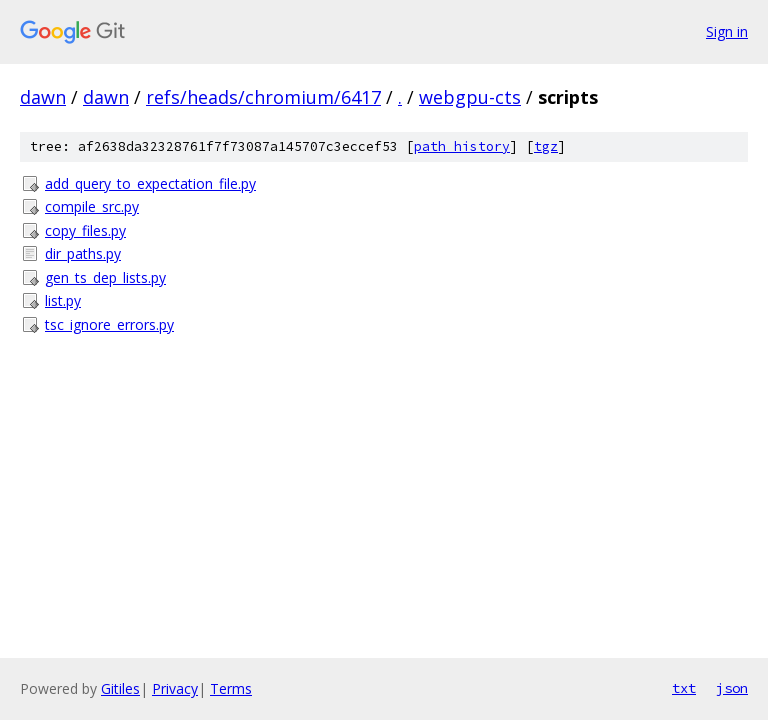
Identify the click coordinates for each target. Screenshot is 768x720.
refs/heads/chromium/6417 (263, 97)
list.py (63, 300)
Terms (231, 688)
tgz (546, 146)
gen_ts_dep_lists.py (105, 277)
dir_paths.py (83, 253)
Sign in (727, 31)
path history (462, 146)
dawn (43, 97)
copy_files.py (85, 230)
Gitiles (120, 688)
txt (684, 688)
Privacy (175, 688)
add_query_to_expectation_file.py (150, 183)
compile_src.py (92, 206)
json (732, 688)
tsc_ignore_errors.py (109, 324)
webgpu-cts (470, 97)
